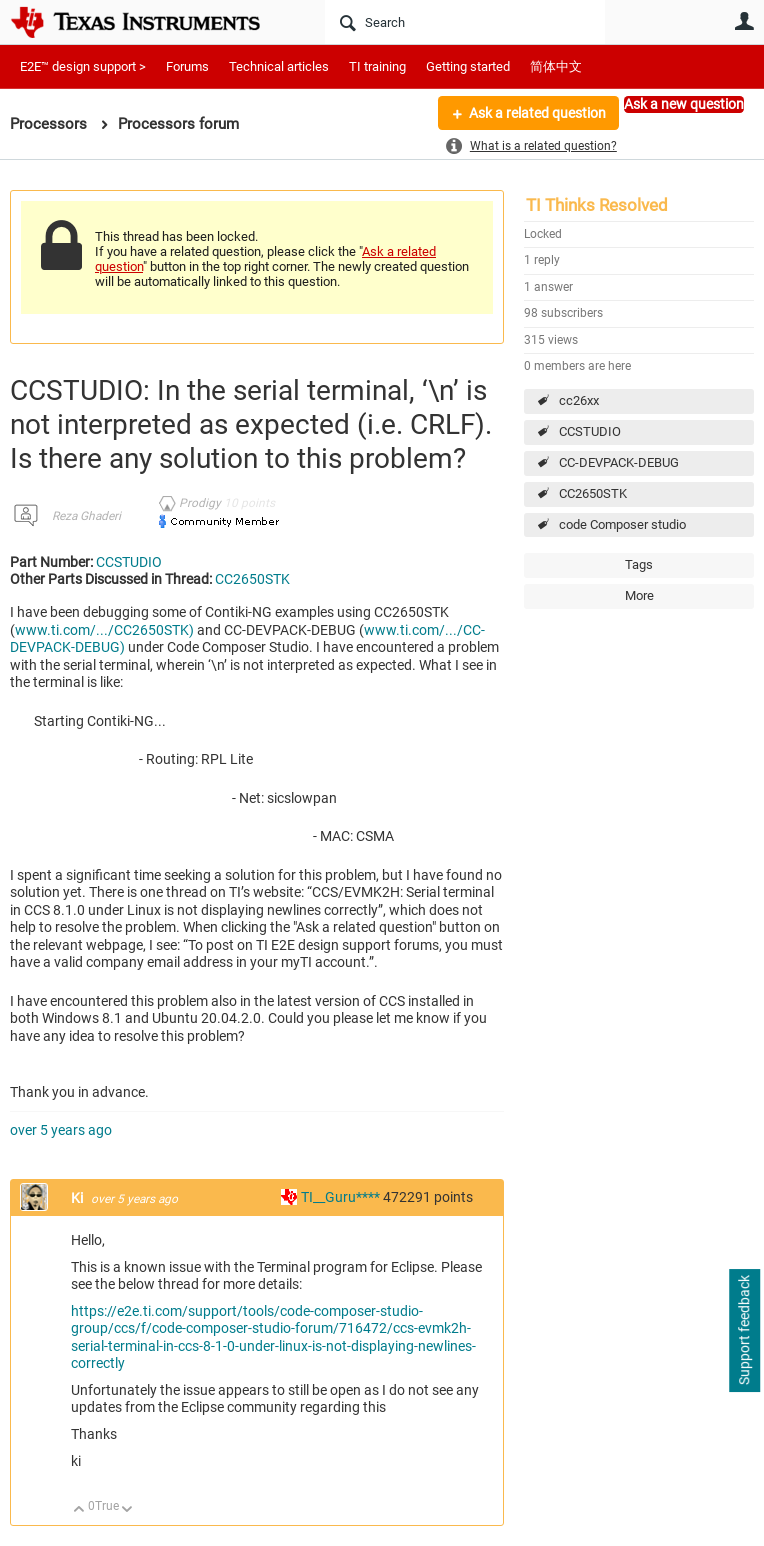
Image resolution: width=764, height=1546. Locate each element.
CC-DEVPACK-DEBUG (619, 462)
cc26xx (579, 400)
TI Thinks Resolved (597, 205)
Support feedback (744, 1331)
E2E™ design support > (83, 66)
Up (79, 1510)
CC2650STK (593, 493)
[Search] (465, 22)
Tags (639, 564)
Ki (78, 1198)
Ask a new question (684, 104)
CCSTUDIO (590, 431)
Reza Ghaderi (86, 516)
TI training (377, 66)
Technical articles (279, 66)
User (744, 21)
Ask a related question (537, 113)
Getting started (468, 66)
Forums (187, 66)
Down (127, 1510)
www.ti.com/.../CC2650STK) (104, 630)
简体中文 (556, 66)
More (292, 128)
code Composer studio (622, 524)
